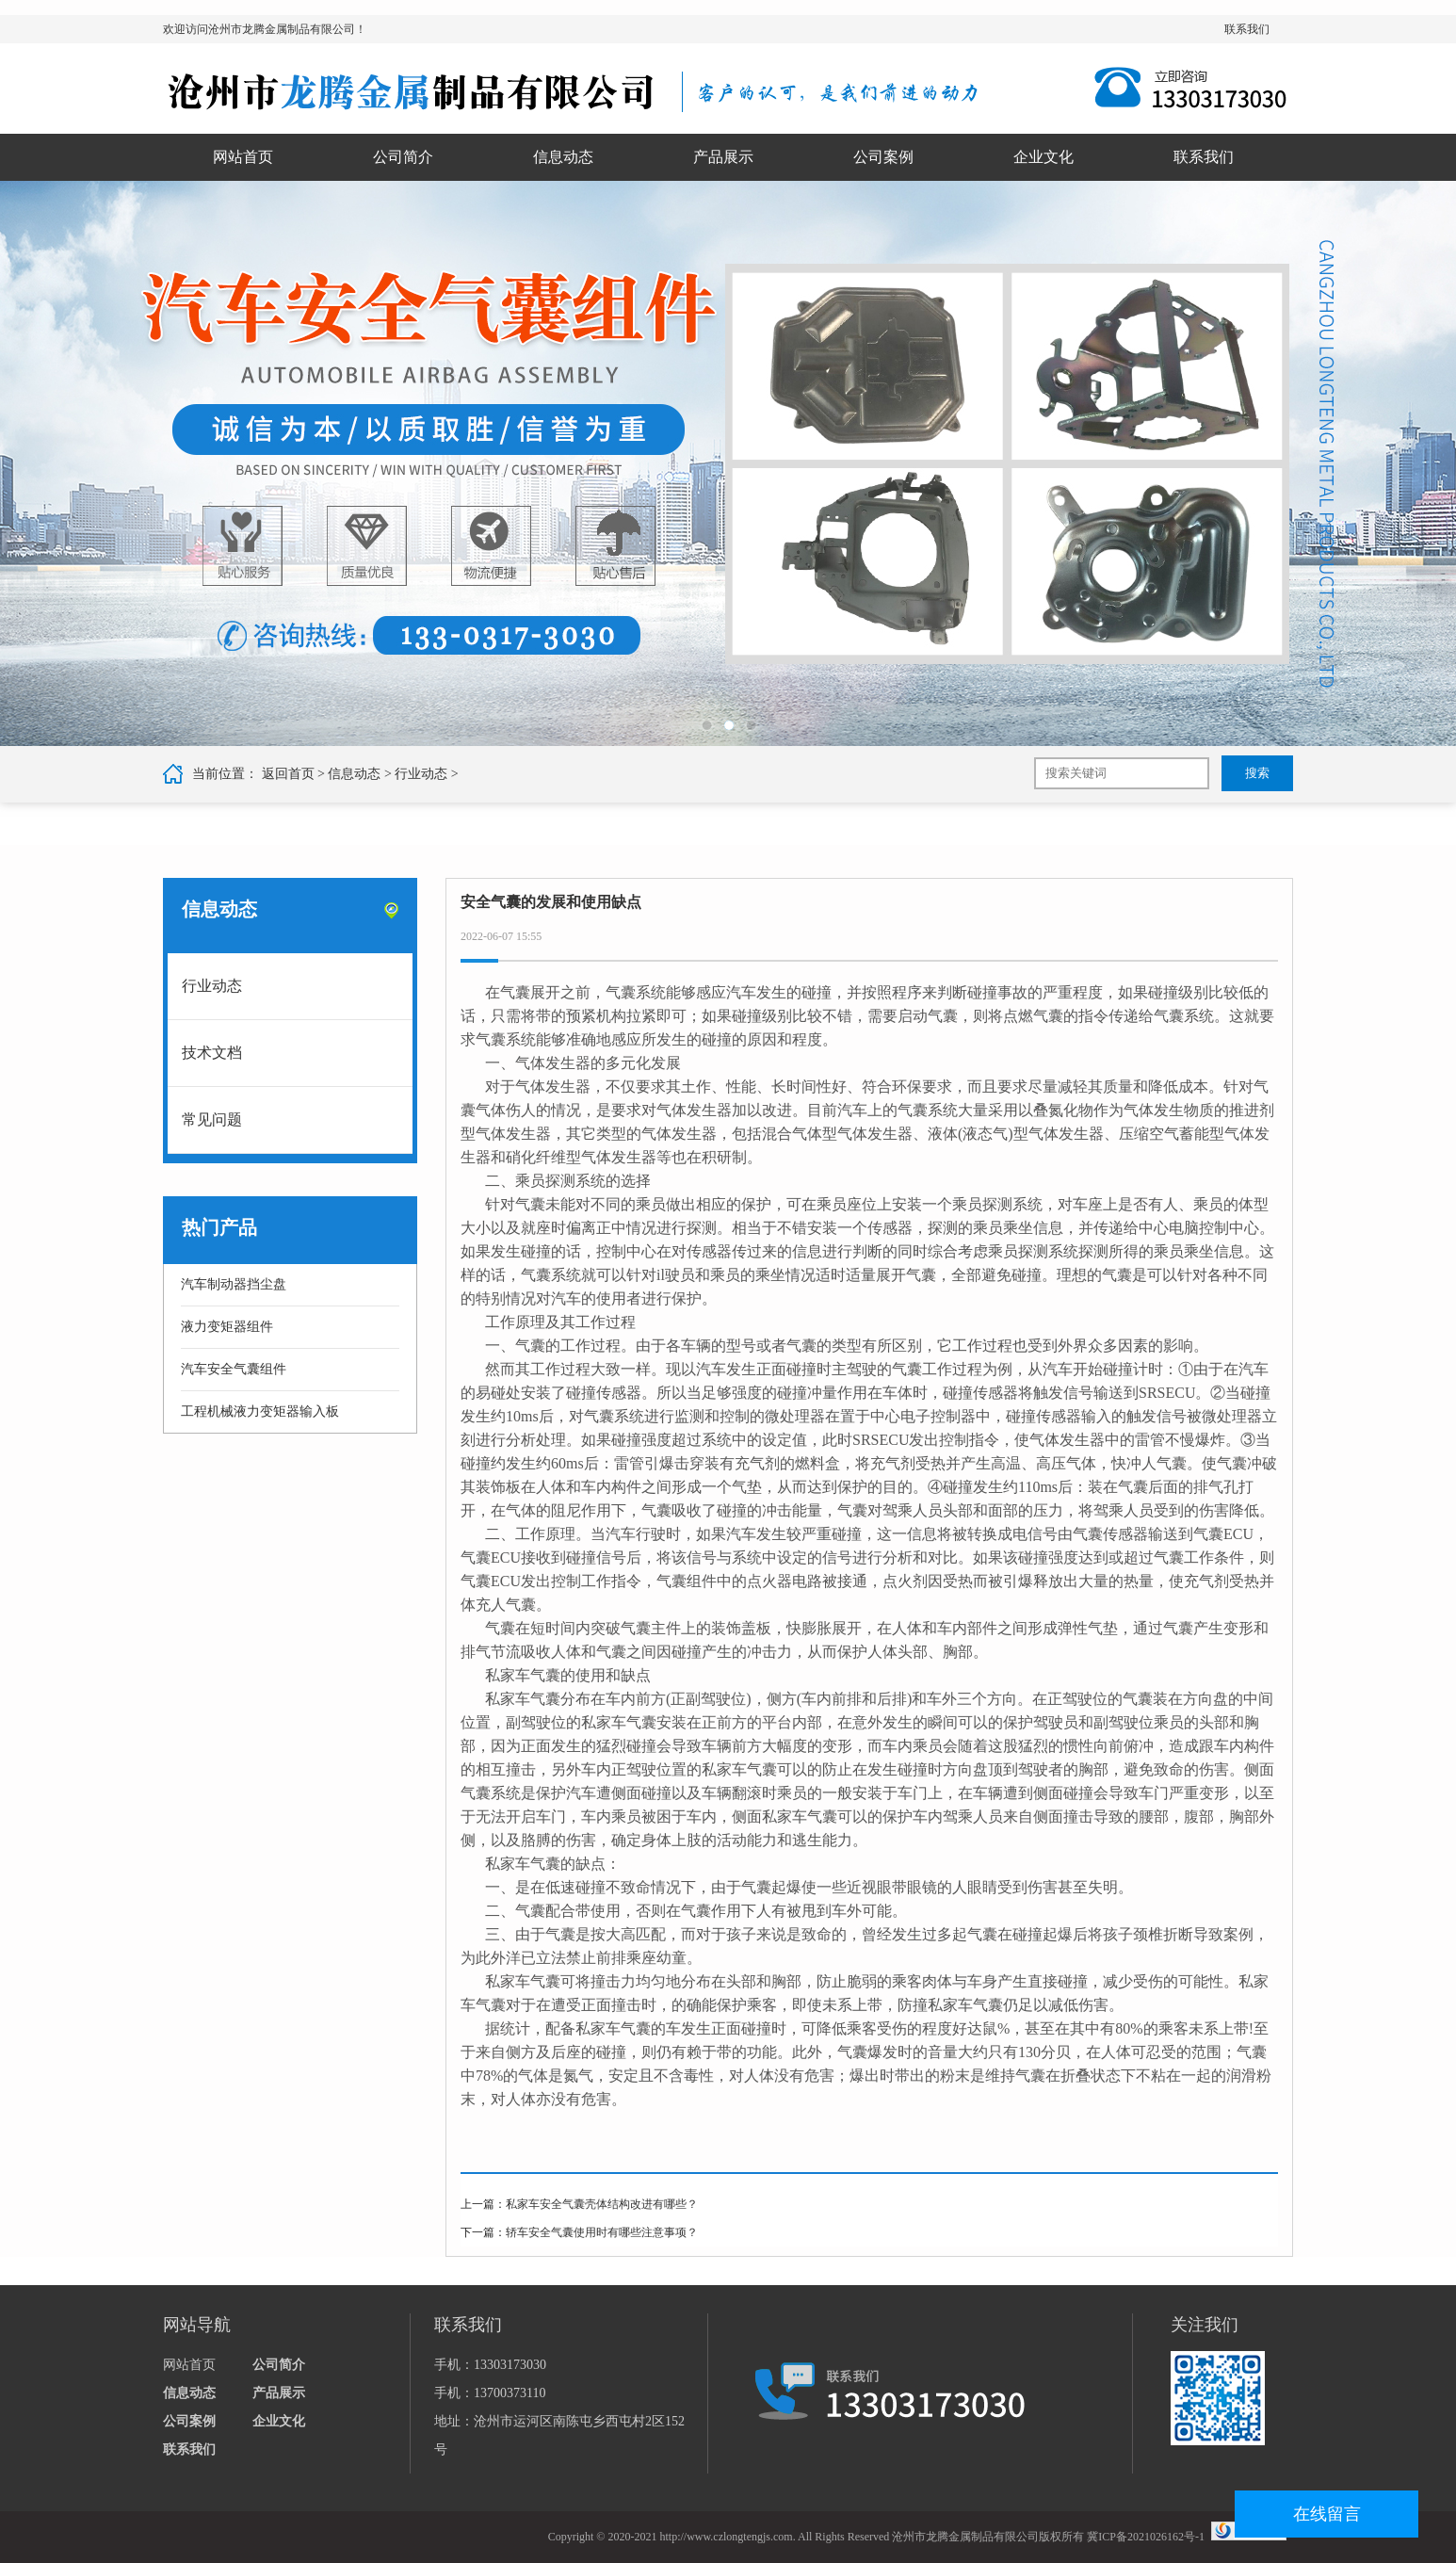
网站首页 (243, 157)
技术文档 (212, 1053)
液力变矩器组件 (227, 1327)
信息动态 (563, 157)
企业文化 (1043, 157)
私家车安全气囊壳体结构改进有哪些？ (602, 2204)
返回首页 (288, 774)
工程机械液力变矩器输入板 (260, 1411)
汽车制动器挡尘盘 (233, 1284)
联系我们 (1247, 29)
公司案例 (883, 157)
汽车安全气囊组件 (233, 1369)
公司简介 (403, 157)
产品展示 (723, 157)
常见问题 (212, 1119)
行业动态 (421, 774)
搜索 (1257, 773)
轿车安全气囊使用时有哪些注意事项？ (602, 2232)
